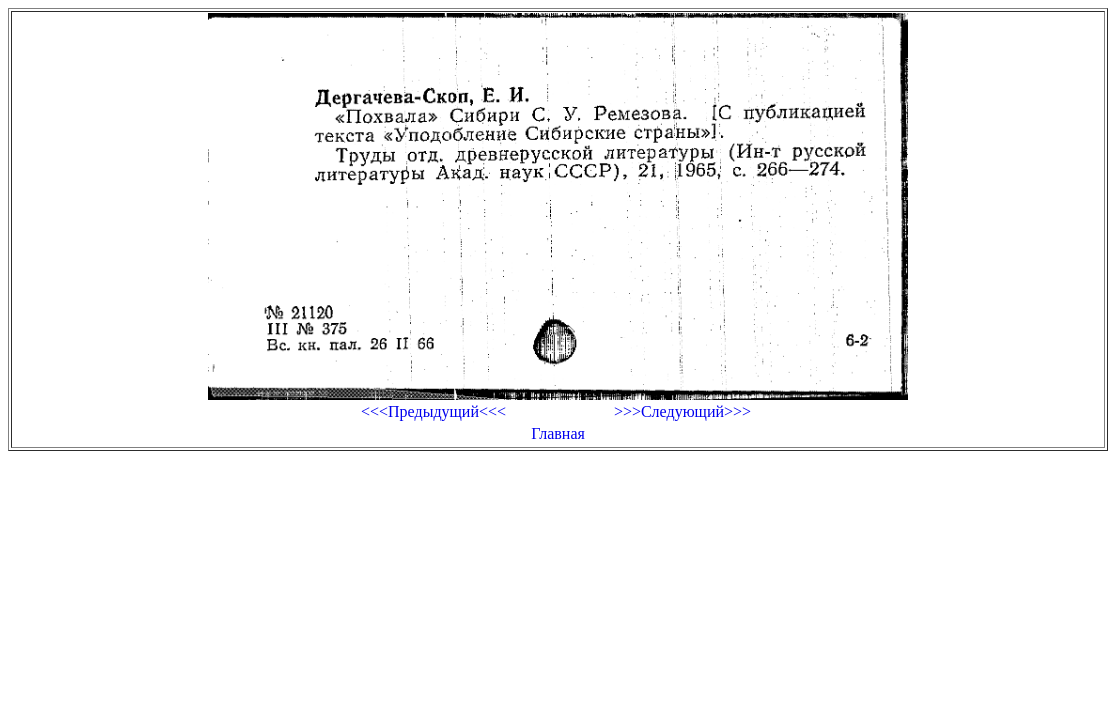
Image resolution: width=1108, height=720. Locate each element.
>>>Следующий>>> (682, 411)
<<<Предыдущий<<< (433, 411)
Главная (558, 433)
